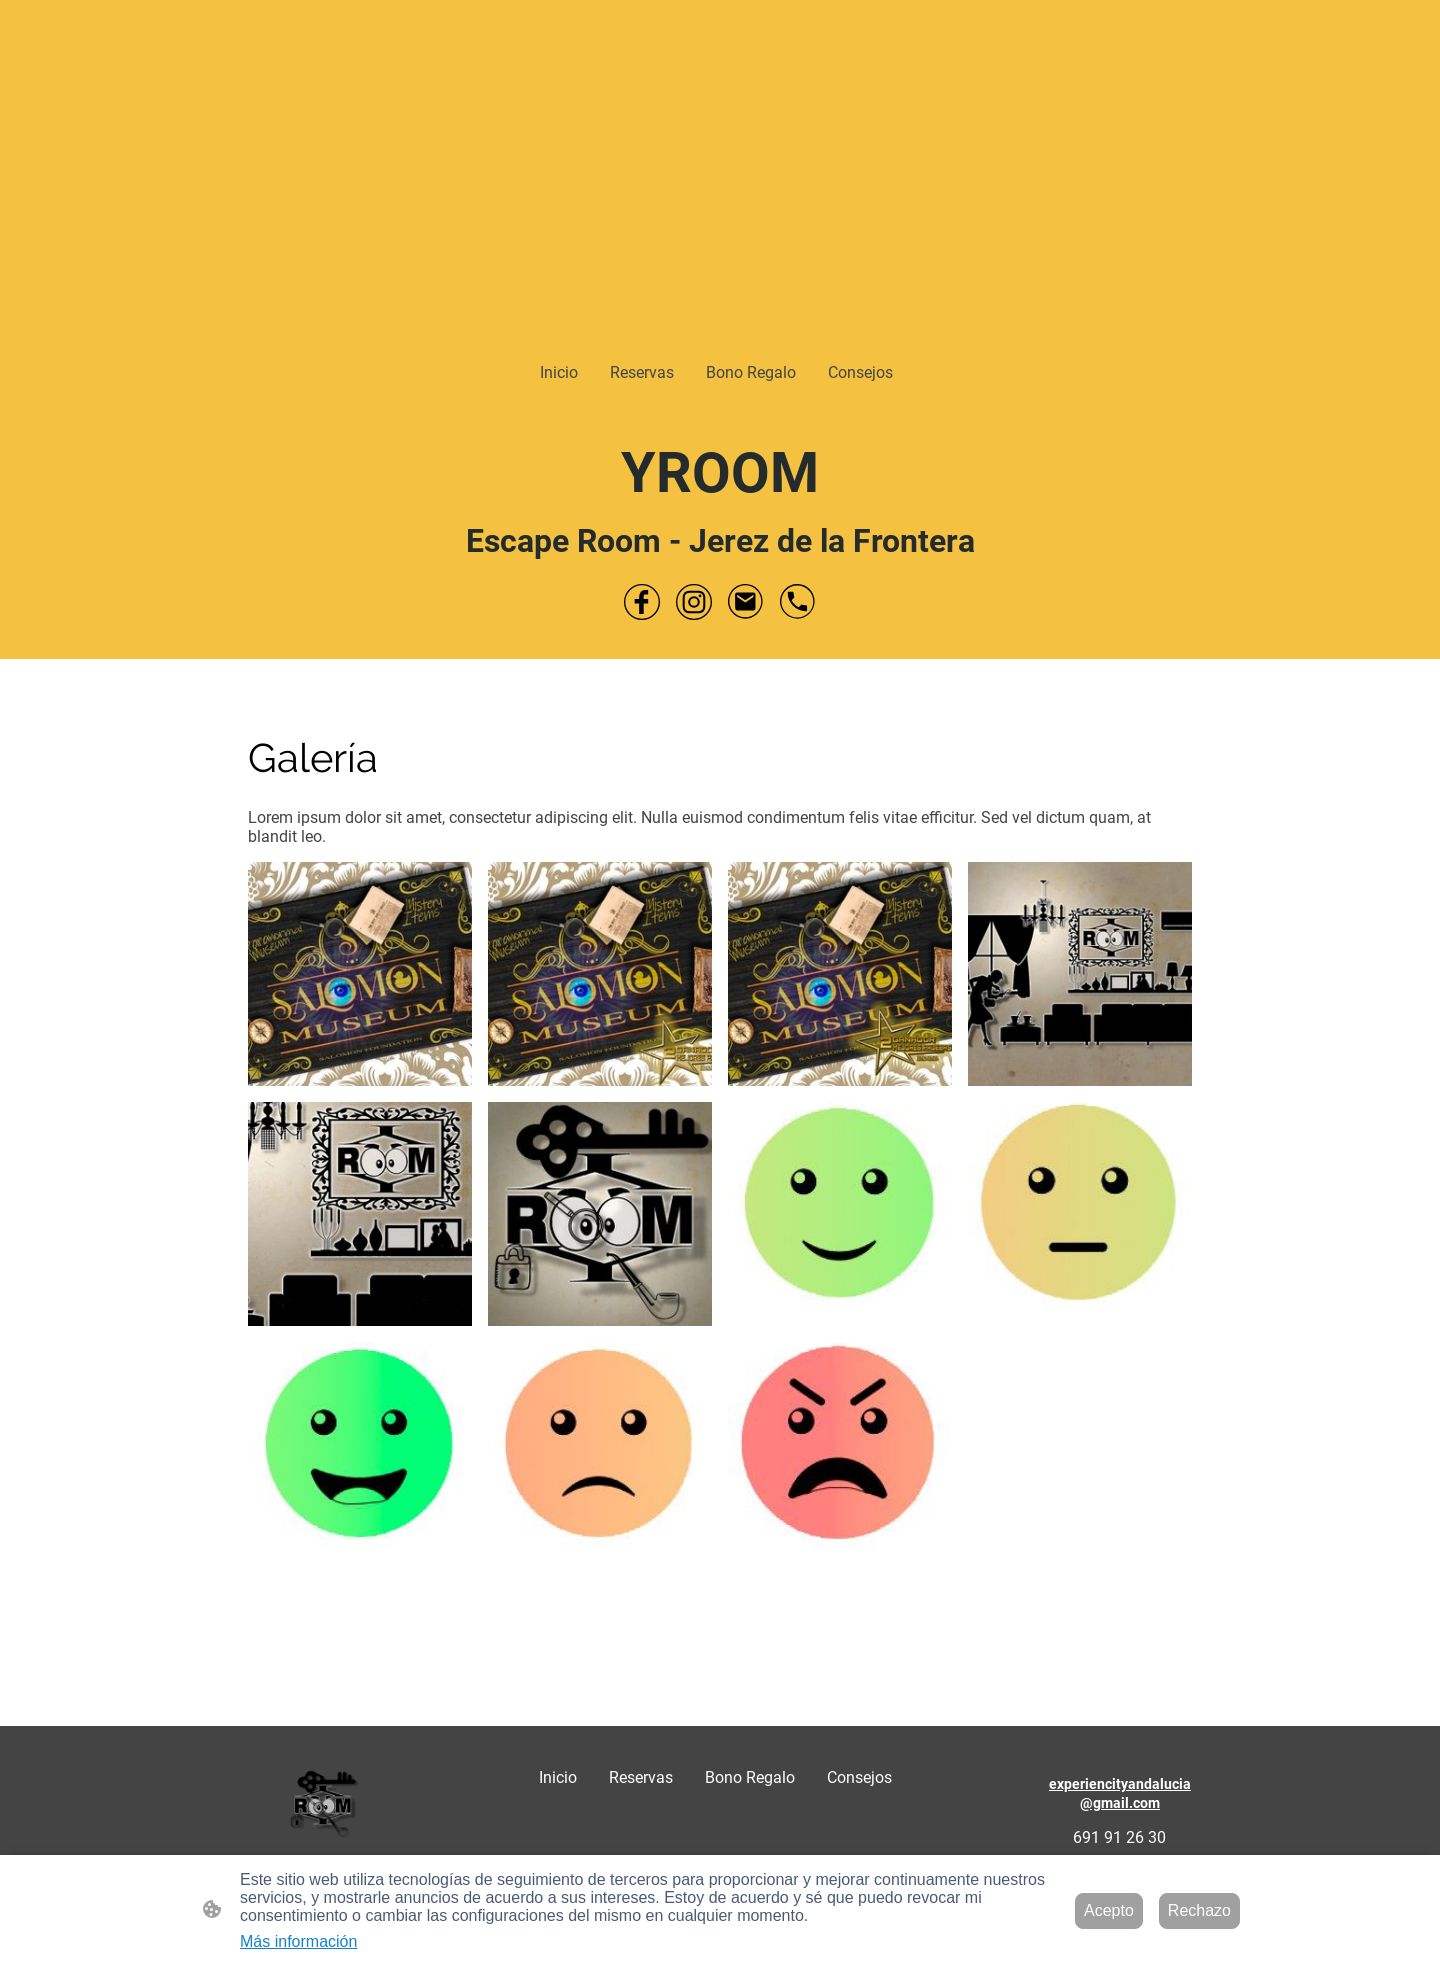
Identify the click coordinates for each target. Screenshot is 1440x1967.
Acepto (1109, 1910)
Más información (298, 1941)
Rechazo (1199, 1910)
